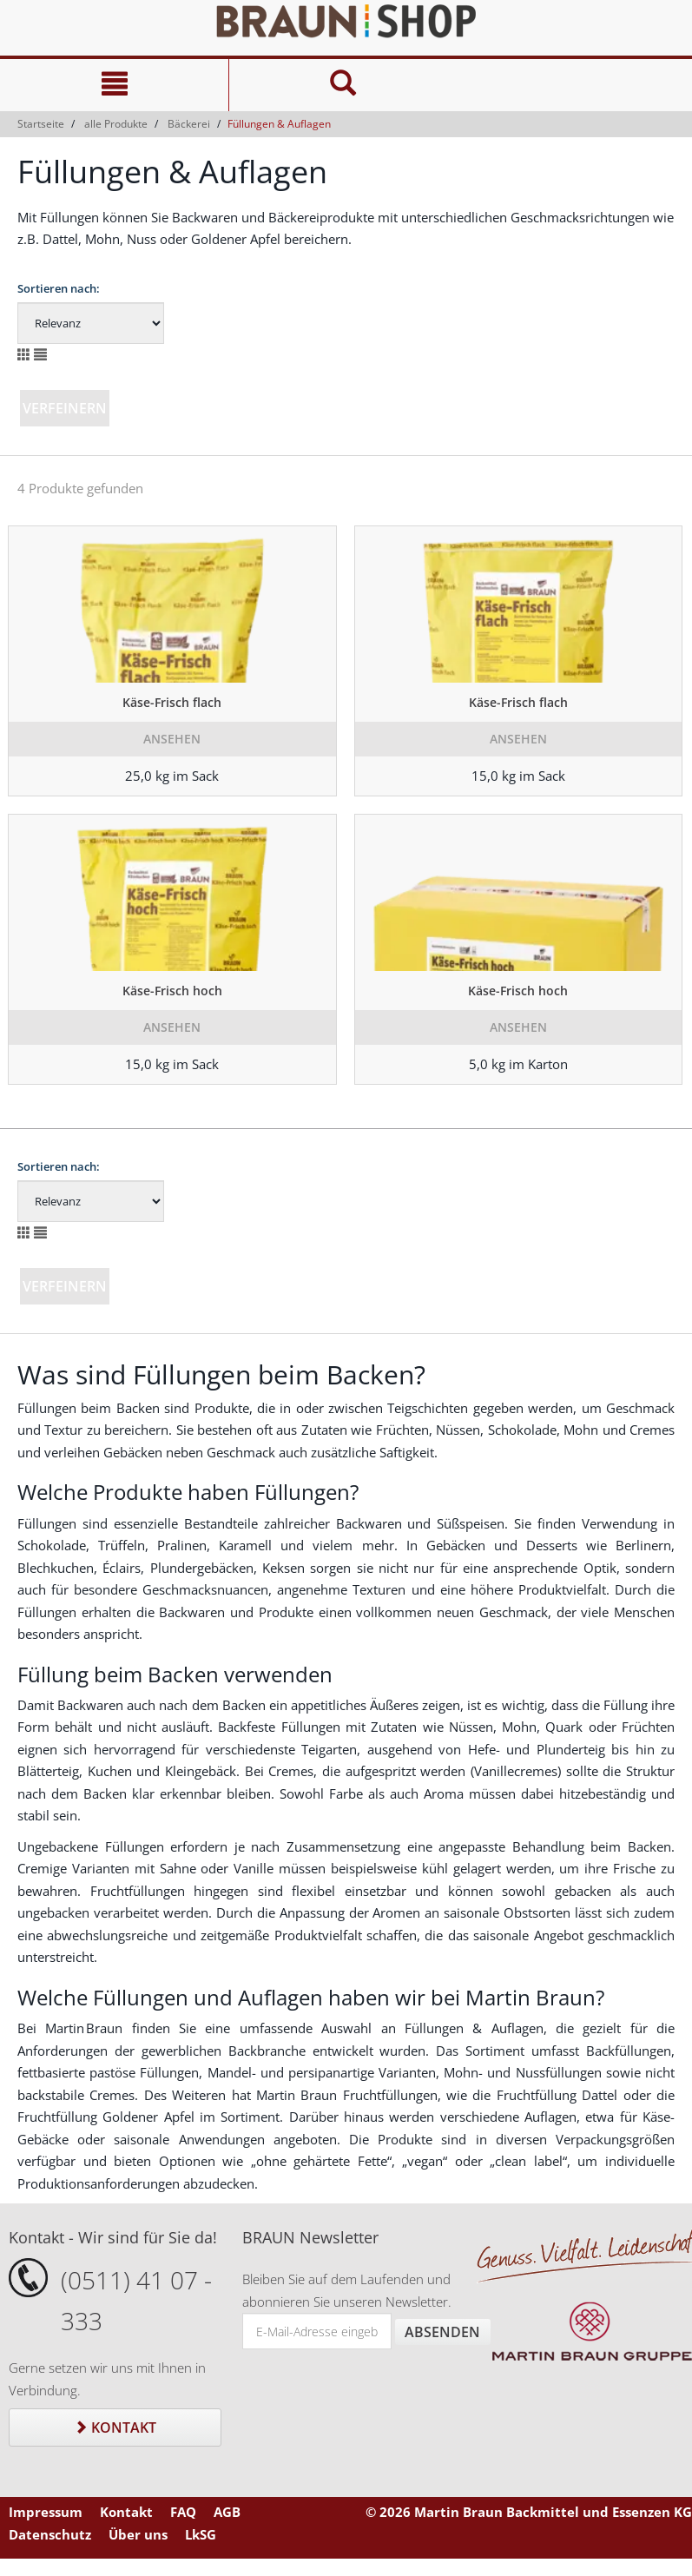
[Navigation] (114, 85)
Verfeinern (65, 408)
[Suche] (343, 85)
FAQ (183, 2511)
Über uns (138, 2534)
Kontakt (115, 2427)
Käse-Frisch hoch (172, 990)
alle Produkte (116, 123)
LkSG (200, 2534)
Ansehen (172, 738)
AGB (227, 2511)
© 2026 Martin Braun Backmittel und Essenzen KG (529, 2511)
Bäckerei (189, 123)
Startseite (40, 123)
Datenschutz (50, 2534)
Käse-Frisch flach (171, 702)
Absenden (442, 2332)
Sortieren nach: (58, 288)
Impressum (45, 2511)
